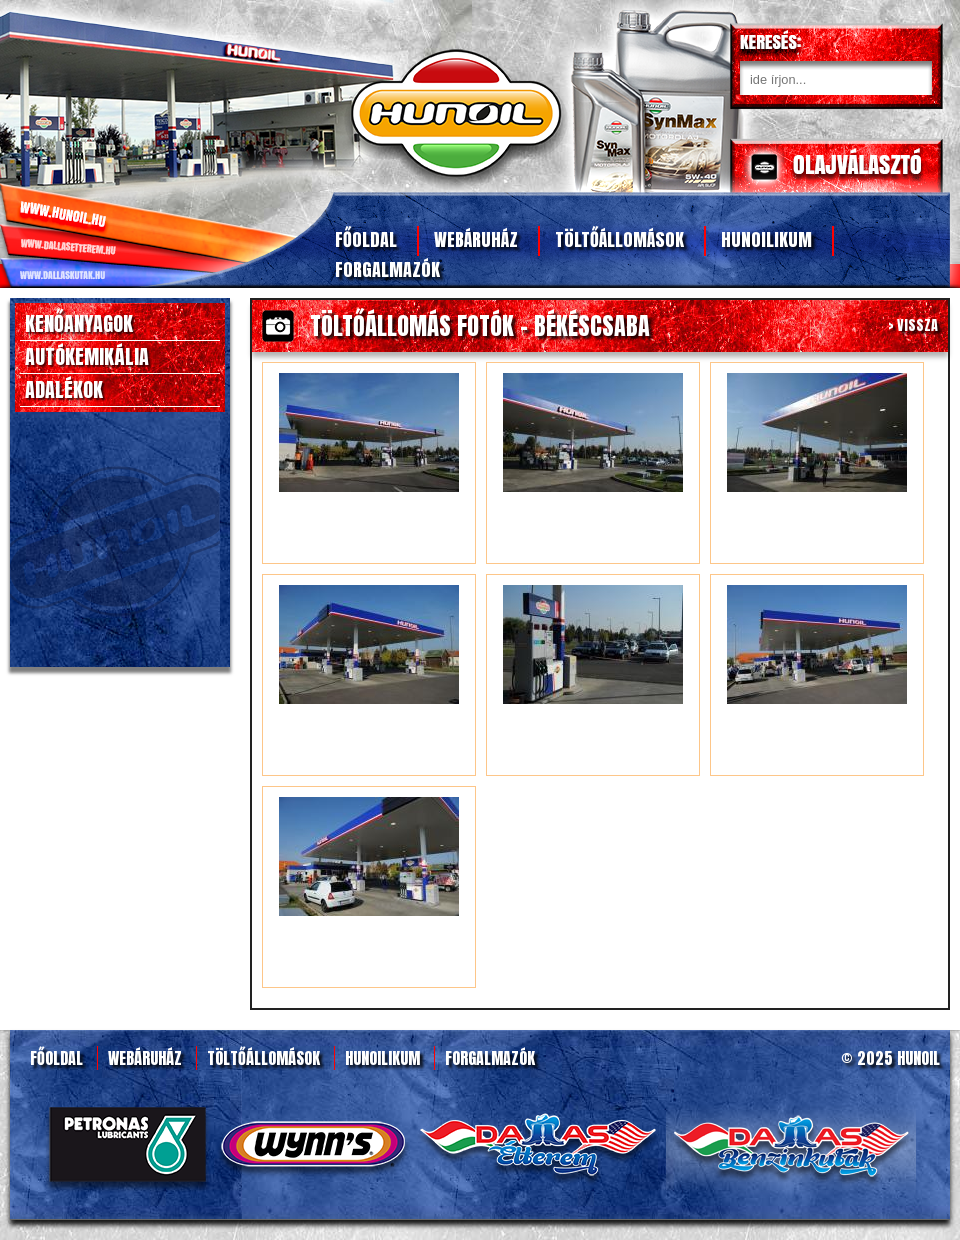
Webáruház (476, 239)
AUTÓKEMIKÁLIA (87, 356)
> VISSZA (913, 325)
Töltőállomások (619, 239)
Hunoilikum (766, 239)
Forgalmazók (387, 269)
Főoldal (366, 239)
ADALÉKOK (64, 389)
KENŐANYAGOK (79, 323)
